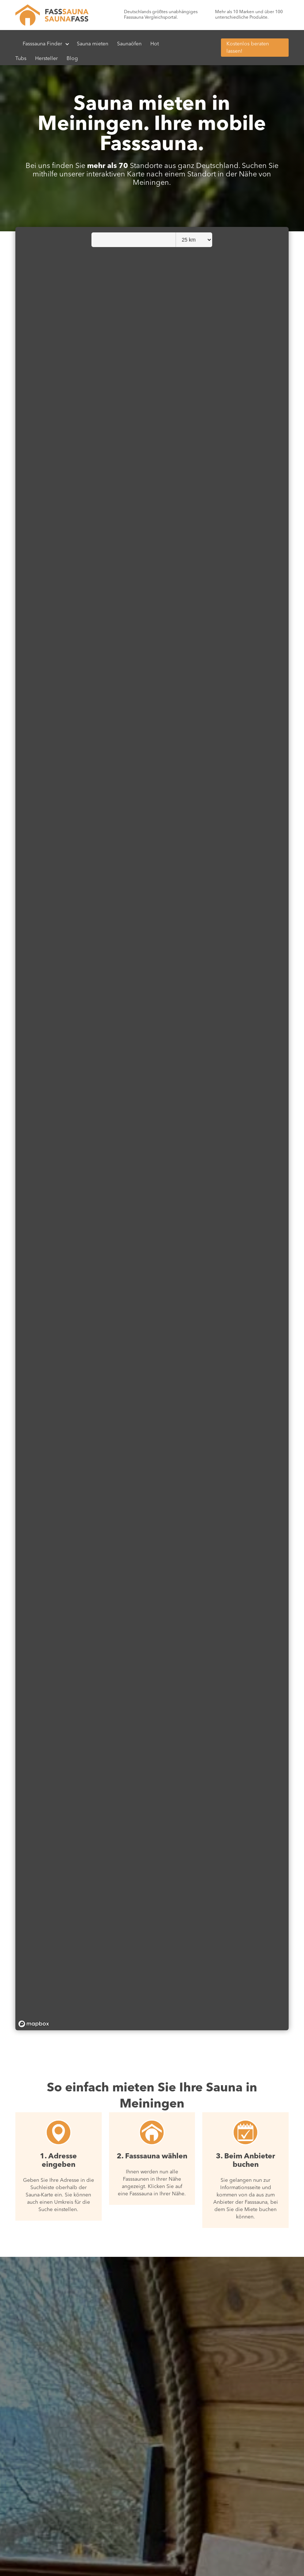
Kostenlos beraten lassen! (247, 47)
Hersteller (46, 58)
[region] (152, 1128)
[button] (46, 44)
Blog (72, 58)
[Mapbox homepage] (34, 2024)
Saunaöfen (129, 43)
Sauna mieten (92, 43)
